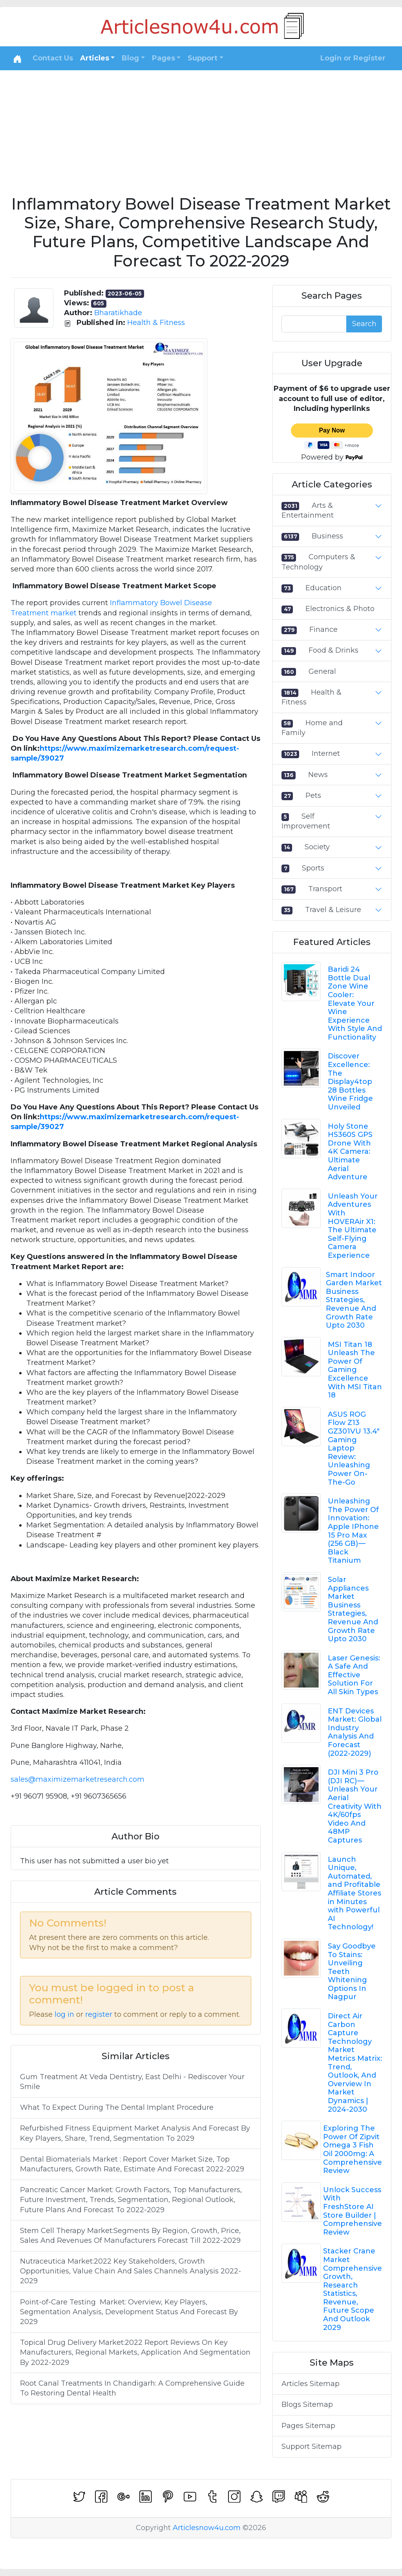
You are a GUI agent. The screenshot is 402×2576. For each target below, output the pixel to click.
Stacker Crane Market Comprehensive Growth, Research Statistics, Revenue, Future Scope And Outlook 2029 (352, 2289)
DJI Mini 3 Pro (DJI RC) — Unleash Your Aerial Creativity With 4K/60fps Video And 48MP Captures (355, 1806)
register (98, 2014)
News (318, 774)
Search (364, 323)
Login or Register (353, 58)
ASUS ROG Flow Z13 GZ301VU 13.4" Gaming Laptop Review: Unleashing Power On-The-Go (354, 1448)
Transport (325, 889)
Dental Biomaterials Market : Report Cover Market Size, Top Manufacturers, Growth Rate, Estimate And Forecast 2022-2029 (132, 2164)
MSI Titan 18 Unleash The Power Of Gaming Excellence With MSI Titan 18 (355, 1370)
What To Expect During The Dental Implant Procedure (117, 2107)
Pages (163, 58)
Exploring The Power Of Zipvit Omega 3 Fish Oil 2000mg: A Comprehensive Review (352, 2149)
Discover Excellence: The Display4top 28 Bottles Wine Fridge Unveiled (350, 1081)
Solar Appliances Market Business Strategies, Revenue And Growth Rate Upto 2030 (353, 1609)
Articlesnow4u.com (207, 2527)
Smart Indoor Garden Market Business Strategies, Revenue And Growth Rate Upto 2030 (354, 1300)
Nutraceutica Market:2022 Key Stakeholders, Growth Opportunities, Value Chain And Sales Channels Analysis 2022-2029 (130, 2271)
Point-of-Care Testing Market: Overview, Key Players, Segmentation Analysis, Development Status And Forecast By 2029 (129, 2312)
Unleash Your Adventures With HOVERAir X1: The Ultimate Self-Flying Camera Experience (353, 1226)
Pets (313, 795)
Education (323, 588)
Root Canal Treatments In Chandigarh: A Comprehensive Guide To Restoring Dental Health (132, 2388)
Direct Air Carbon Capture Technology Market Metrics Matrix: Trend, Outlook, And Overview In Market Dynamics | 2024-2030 (355, 2063)
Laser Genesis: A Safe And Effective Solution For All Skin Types (354, 1675)
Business (327, 536)
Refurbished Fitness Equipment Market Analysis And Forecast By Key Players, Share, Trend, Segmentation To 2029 (135, 2133)
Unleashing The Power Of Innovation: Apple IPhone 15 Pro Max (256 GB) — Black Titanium (353, 1531)
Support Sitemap (311, 2446)
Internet (326, 753)
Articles (94, 58)
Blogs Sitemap (307, 2404)
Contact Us (53, 58)
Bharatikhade (118, 312)
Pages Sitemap (308, 2425)
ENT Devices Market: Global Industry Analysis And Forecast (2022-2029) (355, 1732)
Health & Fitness (156, 322)
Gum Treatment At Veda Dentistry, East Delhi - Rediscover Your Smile (132, 2081)
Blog (130, 58)
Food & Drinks (333, 650)
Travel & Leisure (333, 909)
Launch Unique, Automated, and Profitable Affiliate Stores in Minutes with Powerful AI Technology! (354, 1893)
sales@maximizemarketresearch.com (77, 1779)
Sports (313, 868)
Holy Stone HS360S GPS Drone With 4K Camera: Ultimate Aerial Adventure (350, 1152)
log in (64, 2014)
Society (317, 847)
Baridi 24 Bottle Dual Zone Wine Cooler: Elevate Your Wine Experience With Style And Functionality (355, 1003)
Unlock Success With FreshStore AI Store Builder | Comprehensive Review (352, 2211)
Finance (323, 629)
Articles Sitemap (310, 2383)
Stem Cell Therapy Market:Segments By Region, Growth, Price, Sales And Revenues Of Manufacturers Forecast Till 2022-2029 (130, 2235)
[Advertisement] (201, 129)
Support (202, 58)
